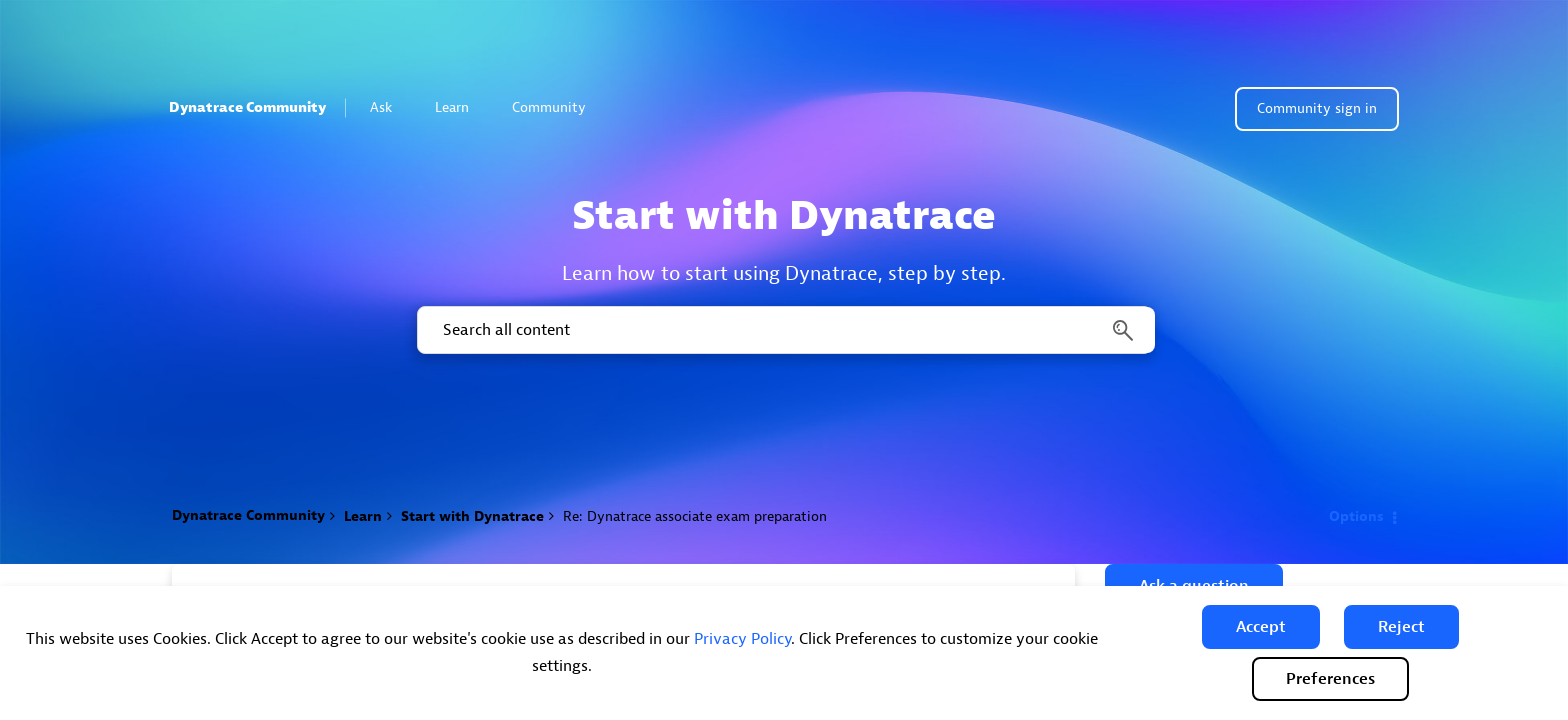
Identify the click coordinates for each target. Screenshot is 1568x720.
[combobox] (784, 330)
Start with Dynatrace (472, 516)
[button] (1261, 627)
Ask (389, 107)
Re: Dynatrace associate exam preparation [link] (695, 516)
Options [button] (1356, 516)
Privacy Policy (742, 639)
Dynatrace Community (247, 107)
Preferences (1330, 679)
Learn (460, 107)
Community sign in (1317, 108)
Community (557, 107)
